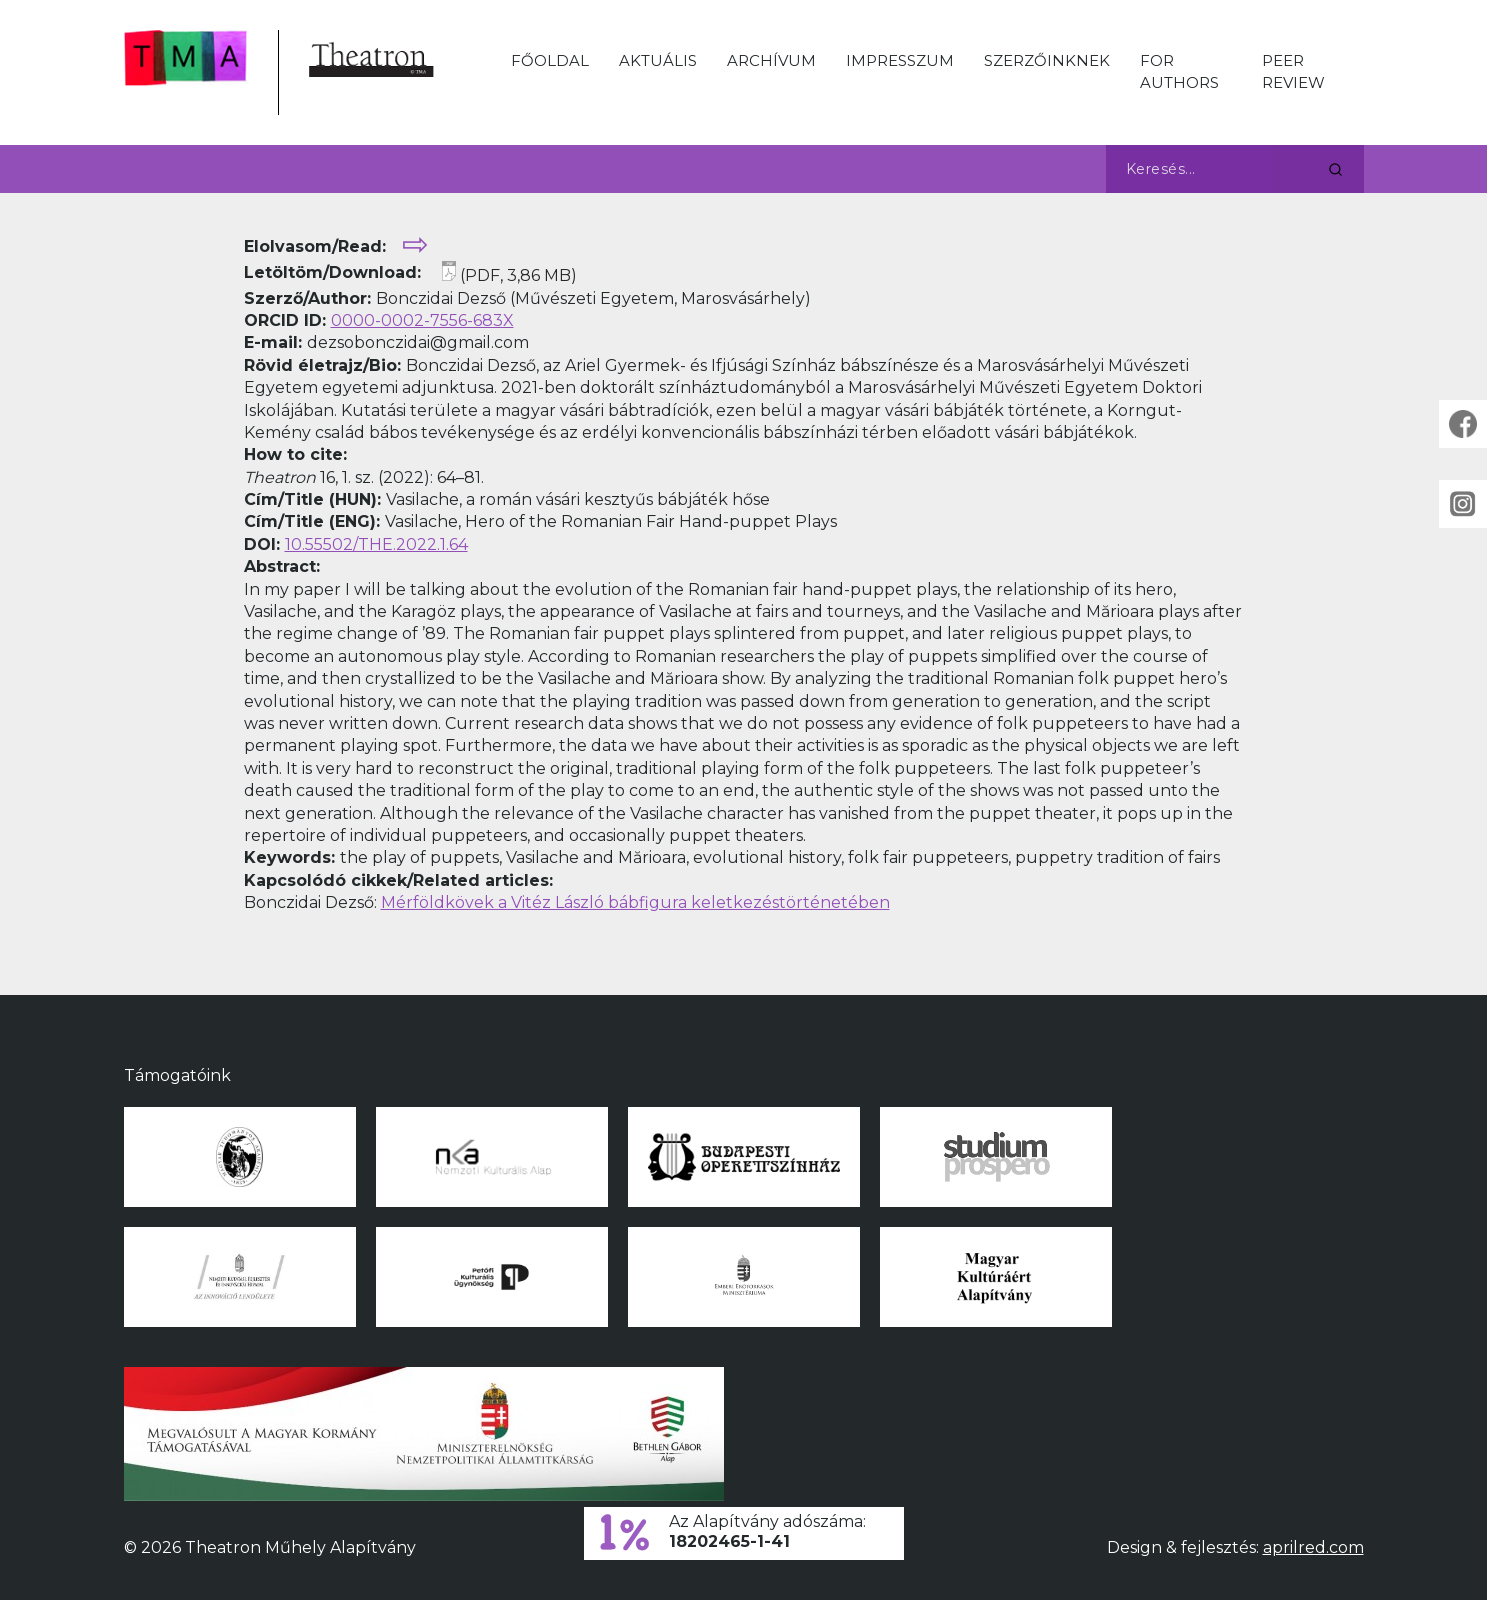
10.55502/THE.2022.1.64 (376, 544)
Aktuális (658, 60)
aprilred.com (1313, 1547)
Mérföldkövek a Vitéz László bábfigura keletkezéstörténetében (635, 902)
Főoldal (550, 60)
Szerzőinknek (1047, 60)
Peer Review (1293, 71)
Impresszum (900, 60)
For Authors (1179, 71)
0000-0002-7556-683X (422, 320)
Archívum (771, 60)
